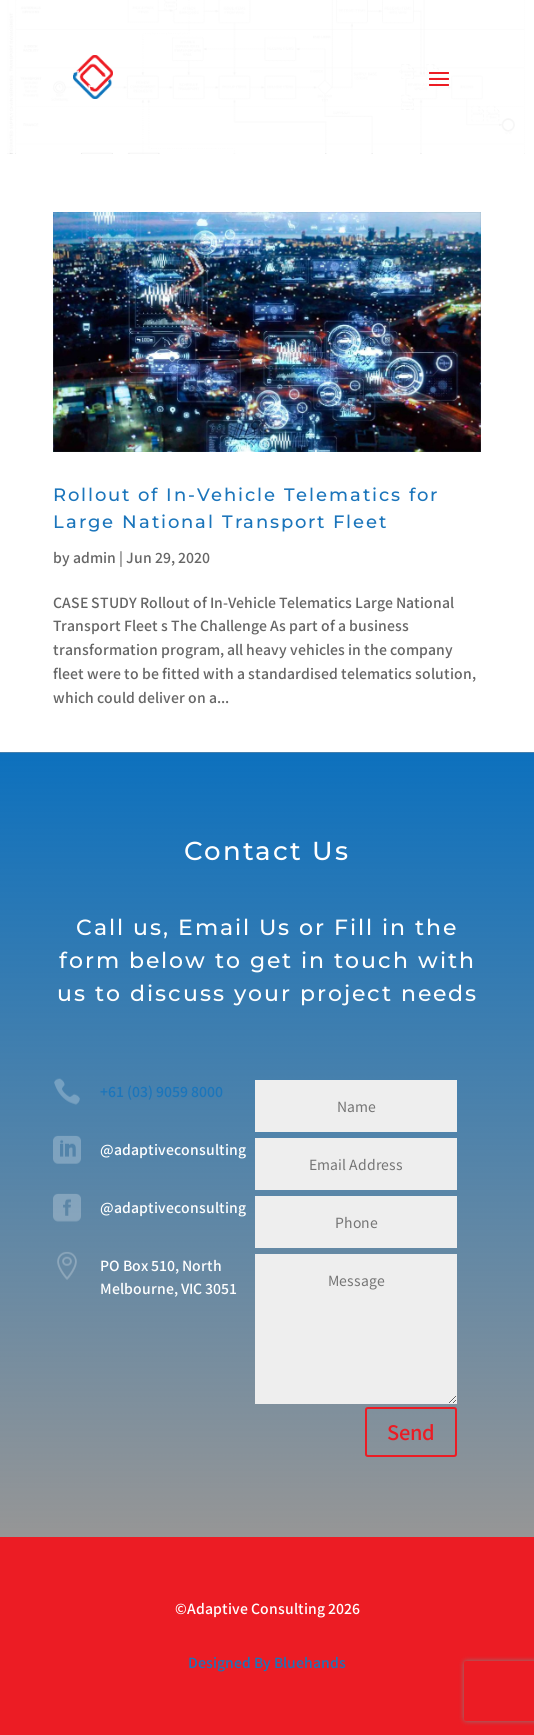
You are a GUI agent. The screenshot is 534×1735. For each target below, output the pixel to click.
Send (411, 1431)
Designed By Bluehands (267, 1662)
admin (94, 557)
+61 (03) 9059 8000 (161, 1091)
